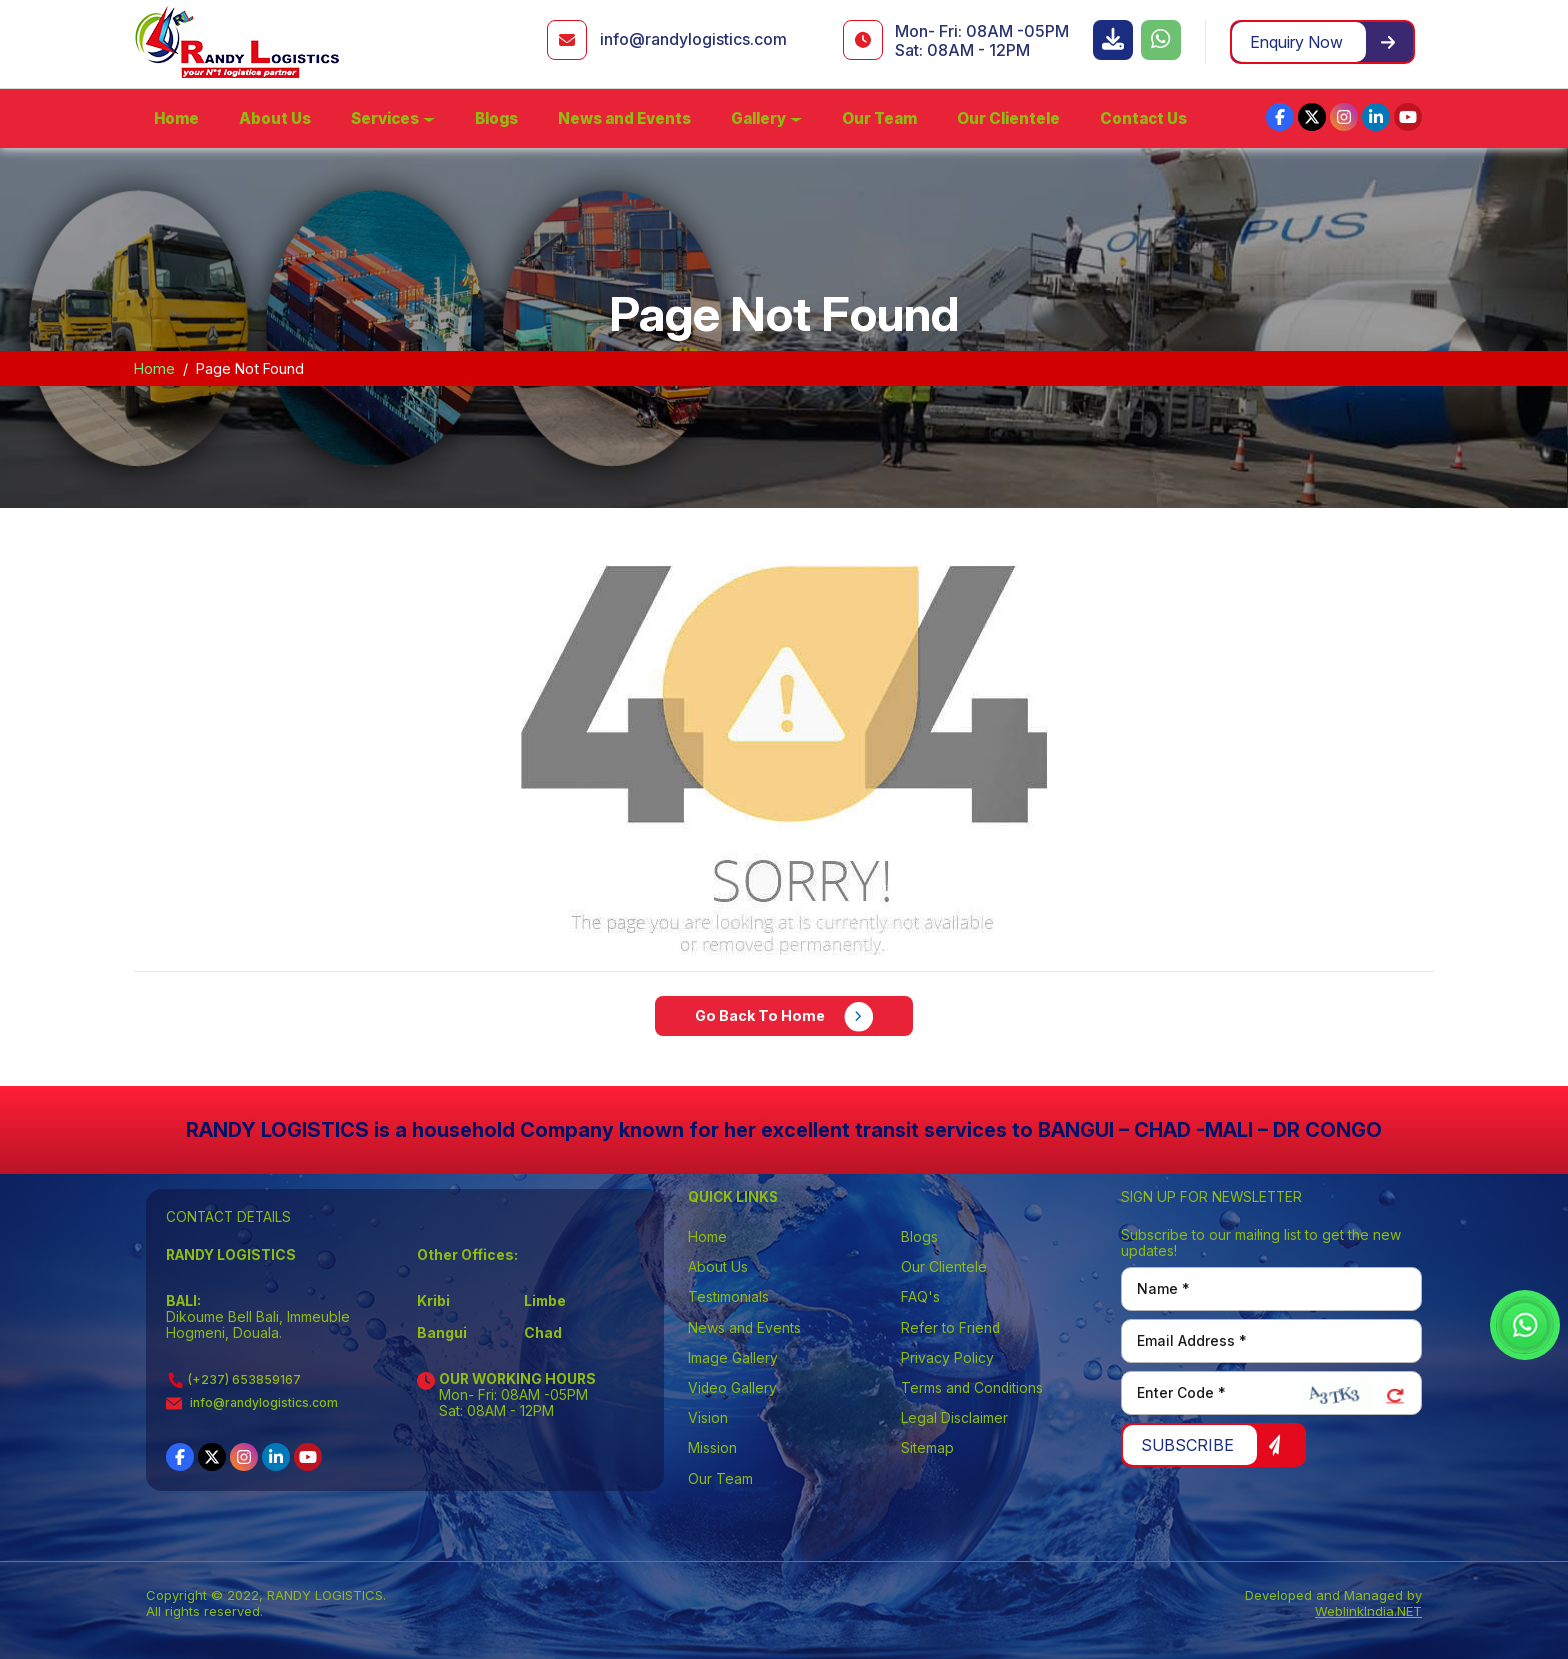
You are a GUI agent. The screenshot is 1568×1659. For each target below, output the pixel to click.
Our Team (879, 118)
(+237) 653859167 (233, 1379)
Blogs (496, 118)
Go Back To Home (784, 1017)
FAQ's (920, 1297)
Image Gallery (733, 1358)
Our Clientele (1008, 118)
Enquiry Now (1322, 42)
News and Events (624, 118)
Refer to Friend (950, 1328)
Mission (712, 1448)
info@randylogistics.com (693, 39)
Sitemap (927, 1448)
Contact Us (1143, 118)
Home (176, 118)
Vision (708, 1418)
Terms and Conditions (972, 1388)
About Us (275, 118)
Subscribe (1211, 1445)
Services (385, 118)
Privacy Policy (947, 1358)
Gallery (758, 118)
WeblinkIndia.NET (1368, 1611)
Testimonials (728, 1297)
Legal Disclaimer (954, 1418)
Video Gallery (732, 1388)
